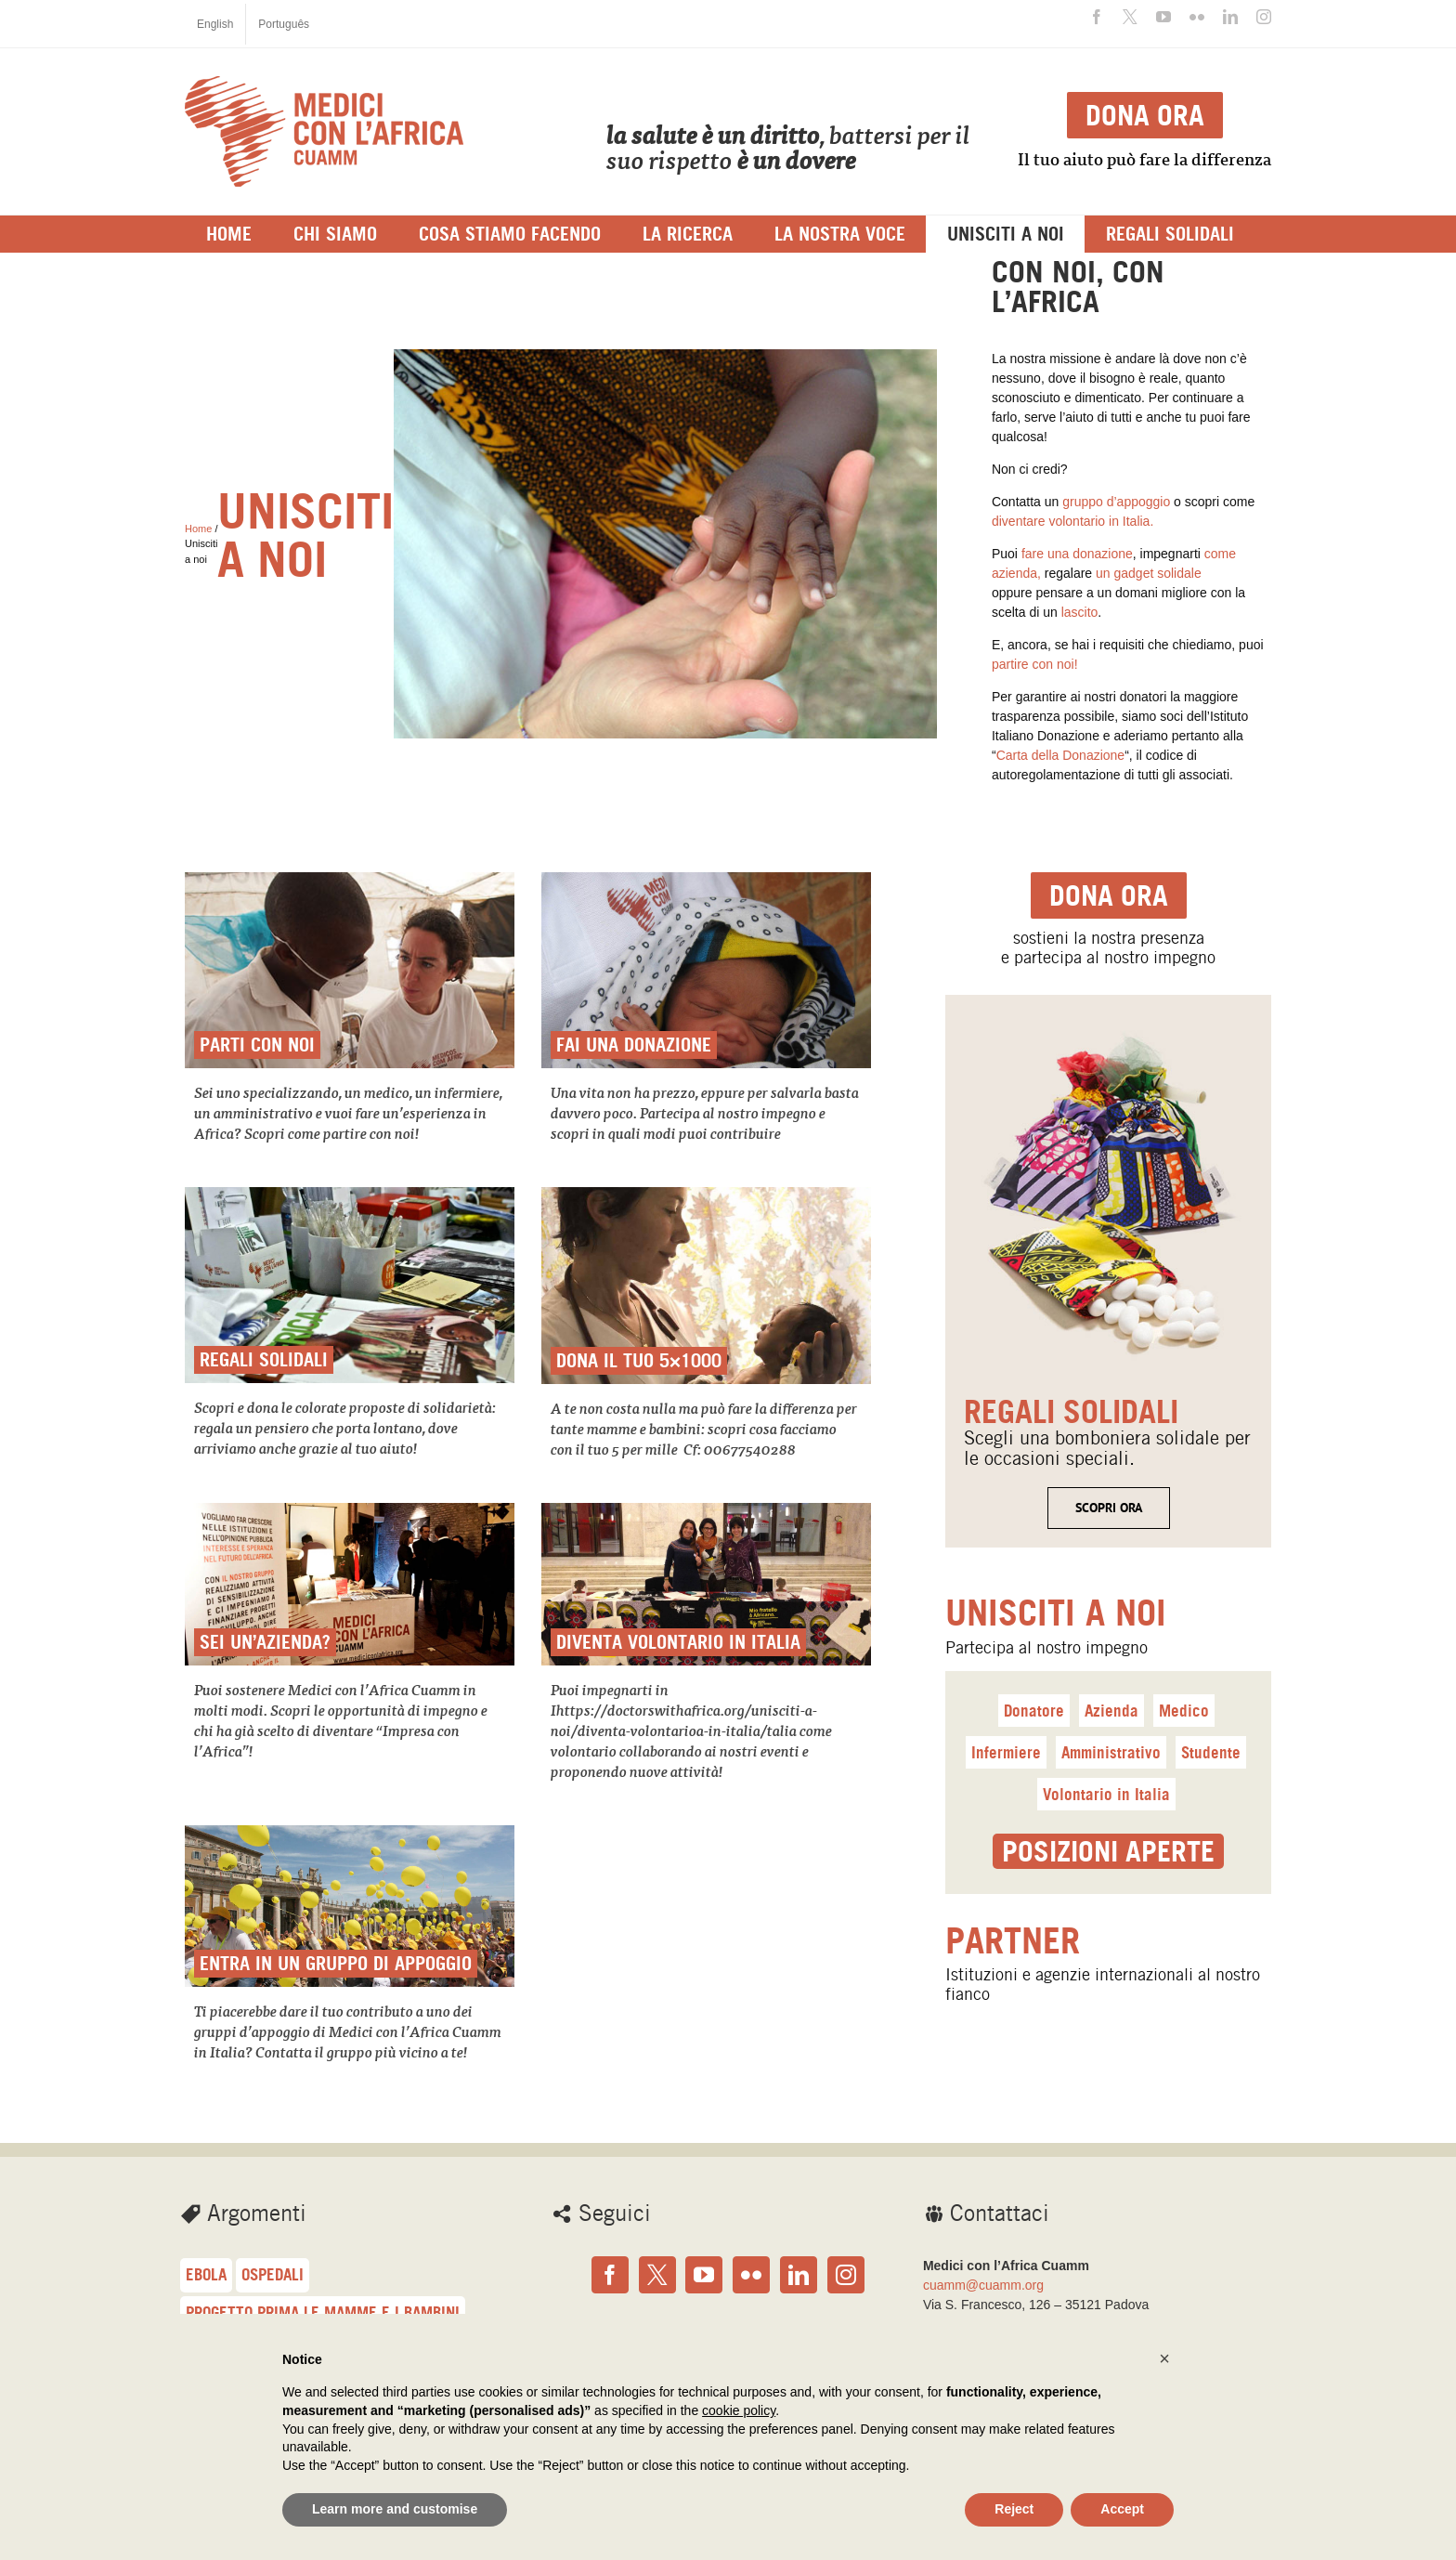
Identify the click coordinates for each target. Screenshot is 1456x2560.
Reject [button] (1014, 2508)
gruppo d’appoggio (1116, 501)
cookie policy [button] (738, 2410)
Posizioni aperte (1108, 1851)
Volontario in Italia (1106, 1794)
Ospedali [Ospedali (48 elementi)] (272, 2274)
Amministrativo (1111, 1752)
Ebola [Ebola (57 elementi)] (206, 2274)
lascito (1078, 612)
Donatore (1034, 1710)
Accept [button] (1122, 2508)
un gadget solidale (1149, 573)
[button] (1164, 2358)
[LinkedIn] (798, 2274)
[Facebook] (610, 2274)
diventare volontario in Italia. (1072, 521)
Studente (1211, 1752)
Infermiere (1006, 1752)
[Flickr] (751, 2274)
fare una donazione (1077, 553)
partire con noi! (1035, 664)
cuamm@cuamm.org (983, 2285)
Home (198, 528)
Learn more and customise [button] (394, 2508)
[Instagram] (845, 2274)
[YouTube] (703, 2274)
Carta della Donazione (1060, 755)
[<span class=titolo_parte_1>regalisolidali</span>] (1108, 1023)
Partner (1012, 1940)
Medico (1184, 1710)
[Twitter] (657, 2274)
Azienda (1111, 1710)
